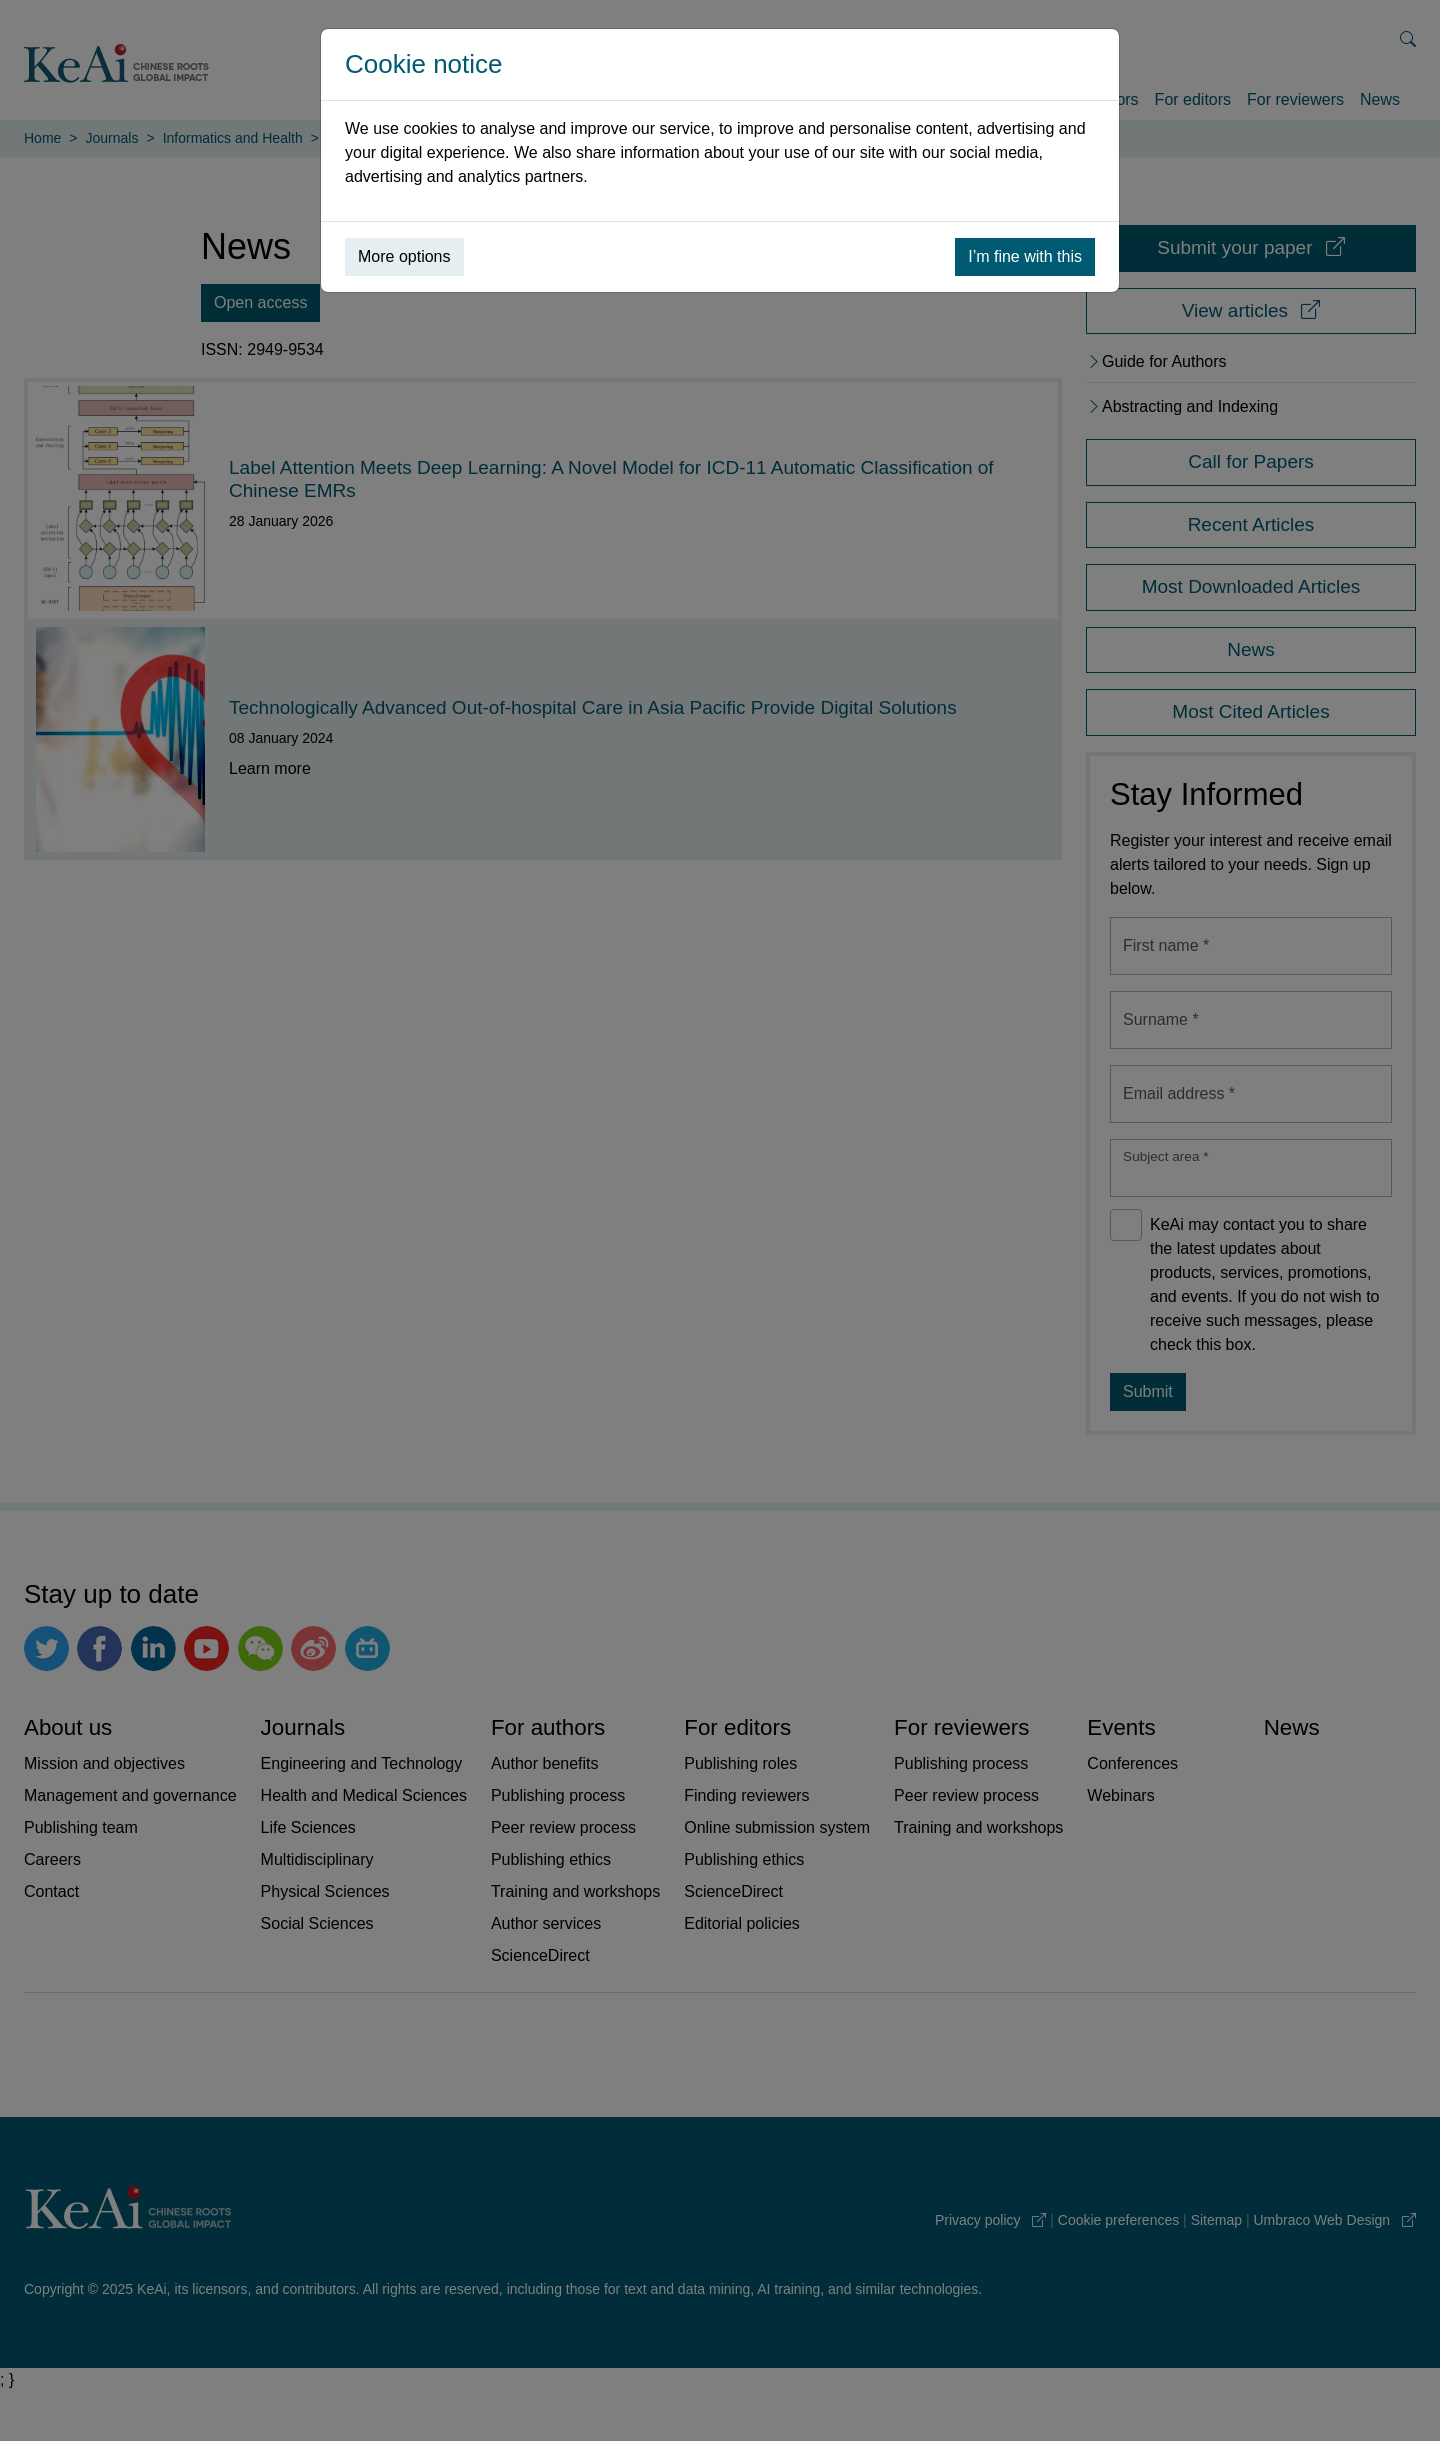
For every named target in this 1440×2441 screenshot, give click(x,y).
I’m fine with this (1025, 256)
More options (404, 256)
